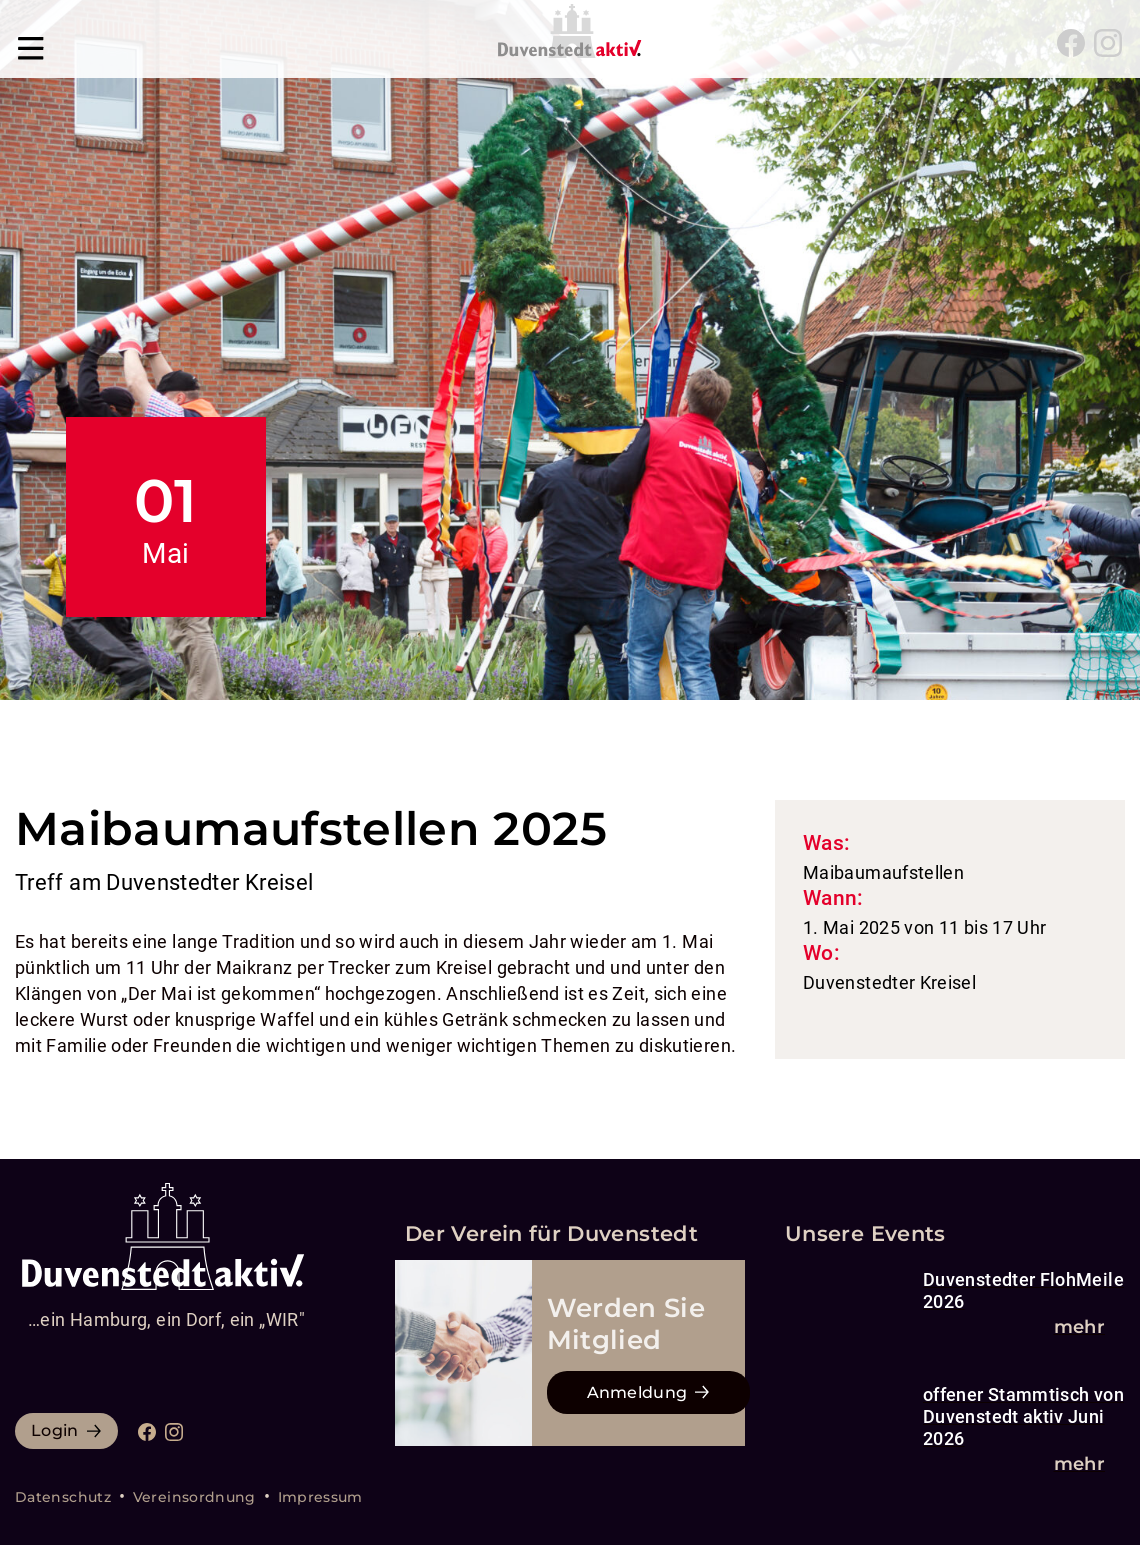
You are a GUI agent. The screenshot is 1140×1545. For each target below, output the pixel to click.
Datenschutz (63, 1497)
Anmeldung (637, 1392)
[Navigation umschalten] (31, 43)
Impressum (320, 1497)
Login (55, 1430)
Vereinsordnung (194, 1497)
